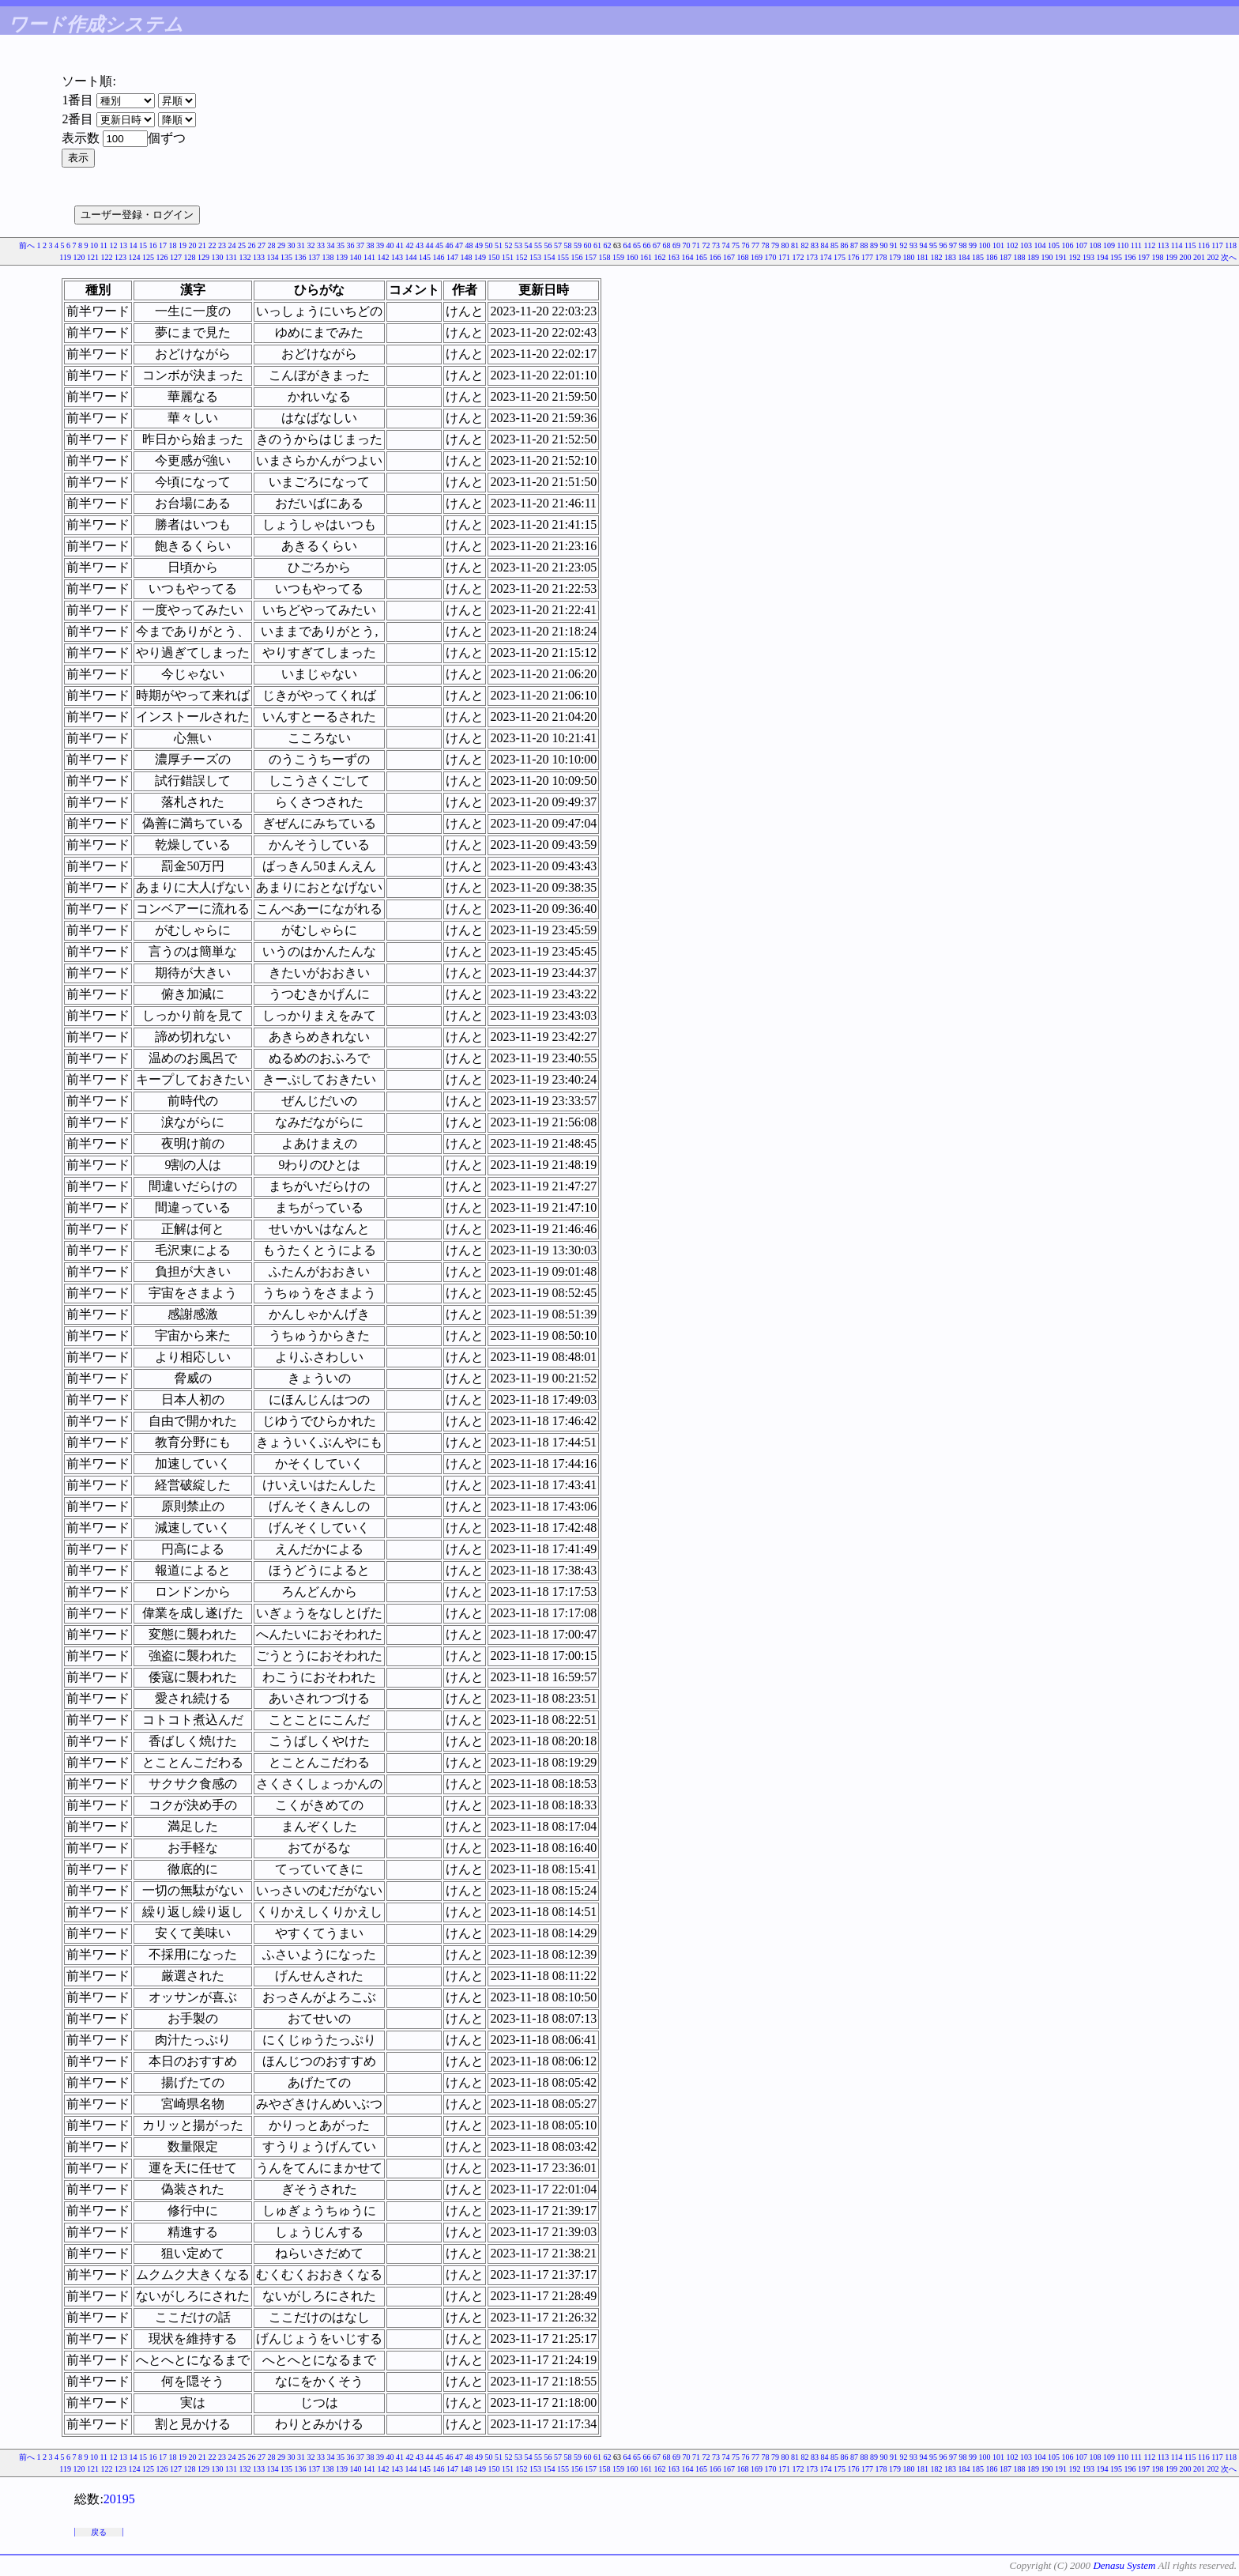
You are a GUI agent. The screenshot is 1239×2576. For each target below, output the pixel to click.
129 (203, 257)
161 (646, 257)
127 (176, 257)
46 (450, 245)
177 (867, 257)
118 (1231, 245)
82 (805, 245)
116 (1204, 245)
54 (529, 245)
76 (746, 245)
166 (715, 257)
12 (114, 245)
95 (933, 245)
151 (508, 257)
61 (597, 245)
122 (107, 257)
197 (1144, 257)
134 (273, 257)
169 (757, 257)
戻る (99, 2532)
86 (845, 245)
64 (627, 245)
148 (467, 257)
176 (854, 257)
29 (281, 245)
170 (771, 257)
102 (1013, 245)
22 (213, 245)
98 (963, 245)
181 (922, 257)
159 (618, 257)
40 (390, 245)
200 (1186, 257)
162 (660, 257)
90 (884, 245)
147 (452, 257)
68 (667, 245)
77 (755, 245)
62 (608, 245)
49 (479, 245)
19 (182, 245)
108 (1096, 245)
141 (369, 257)
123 (120, 257)
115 (1190, 245)
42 (410, 245)
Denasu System (1124, 2565)
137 (314, 257)
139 (342, 257)
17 (163, 245)
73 (716, 245)
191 (1061, 257)
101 (998, 245)
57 (558, 245)
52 (509, 245)
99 (973, 245)
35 (341, 245)
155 (563, 257)
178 (881, 257)
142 (384, 257)
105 (1054, 245)
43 (420, 245)
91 (894, 245)
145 (425, 257)
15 (143, 245)
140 (356, 257)
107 (1081, 245)
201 (1199, 257)
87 (854, 245)
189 (1033, 257)
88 (864, 245)
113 (1163, 245)
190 (1047, 257)
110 (1123, 245)
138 (328, 257)
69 (676, 245)
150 (494, 257)
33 (321, 245)
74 (726, 245)
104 (1040, 245)
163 (674, 257)
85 (834, 245)
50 (489, 245)
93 (913, 245)
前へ (27, 245)
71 (696, 245)
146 (439, 257)
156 (577, 257)
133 (259, 257)
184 (964, 257)
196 (1130, 257)
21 (202, 245)
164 (688, 257)
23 (222, 245)
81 (795, 245)
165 (701, 257)
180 (909, 257)
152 (522, 257)
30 (292, 245)
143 (397, 257)
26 (252, 245)
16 (153, 245)
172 (798, 257)
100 (985, 245)
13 (123, 245)
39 (380, 245)
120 (79, 257)
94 (924, 245)
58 (568, 245)
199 (1171, 257)
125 (148, 257)
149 (480, 257)
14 (133, 245)
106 (1068, 245)
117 (1217, 245)
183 (950, 257)
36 (351, 245)
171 (784, 257)
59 (578, 245)
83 (815, 245)
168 (743, 257)
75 (736, 245)
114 (1177, 245)
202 (1213, 257)
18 (173, 245)
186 (992, 257)
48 (469, 245)
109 (1109, 245)
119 (65, 257)
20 (193, 245)
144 (411, 257)
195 (1116, 257)
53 (518, 245)
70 (687, 245)
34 (331, 245)
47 (459, 245)
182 (937, 257)
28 (272, 245)
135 (286, 257)
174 (826, 257)
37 (360, 245)
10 (94, 245)
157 (591, 257)
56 (548, 245)
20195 (119, 2499)
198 (1158, 257)
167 (729, 257)
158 (605, 257)
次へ (1229, 257)
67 (657, 245)
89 (874, 245)
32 (311, 245)
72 (706, 245)
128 (190, 257)
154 (549, 257)
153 (535, 257)
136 (301, 257)
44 (430, 245)
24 (232, 245)
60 (588, 245)
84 (825, 245)
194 (1103, 257)
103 (1026, 245)
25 (242, 245)
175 (839, 257)
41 (400, 245)
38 (371, 245)
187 (1005, 257)
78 (766, 245)
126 (162, 257)
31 (301, 245)
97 (953, 245)
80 (785, 245)
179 (895, 257)
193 (1088, 257)
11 (103, 245)
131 (231, 257)
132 (245, 257)
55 (538, 245)
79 (775, 245)
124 (135, 257)
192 (1075, 257)
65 (637, 245)
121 (93, 257)
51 (499, 245)
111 (1136, 245)
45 (439, 245)
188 (1020, 257)
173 (812, 257)
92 (904, 245)
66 (647, 245)
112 (1150, 245)
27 (262, 245)
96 (943, 245)
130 (218, 257)
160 (632, 257)
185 (978, 257)
